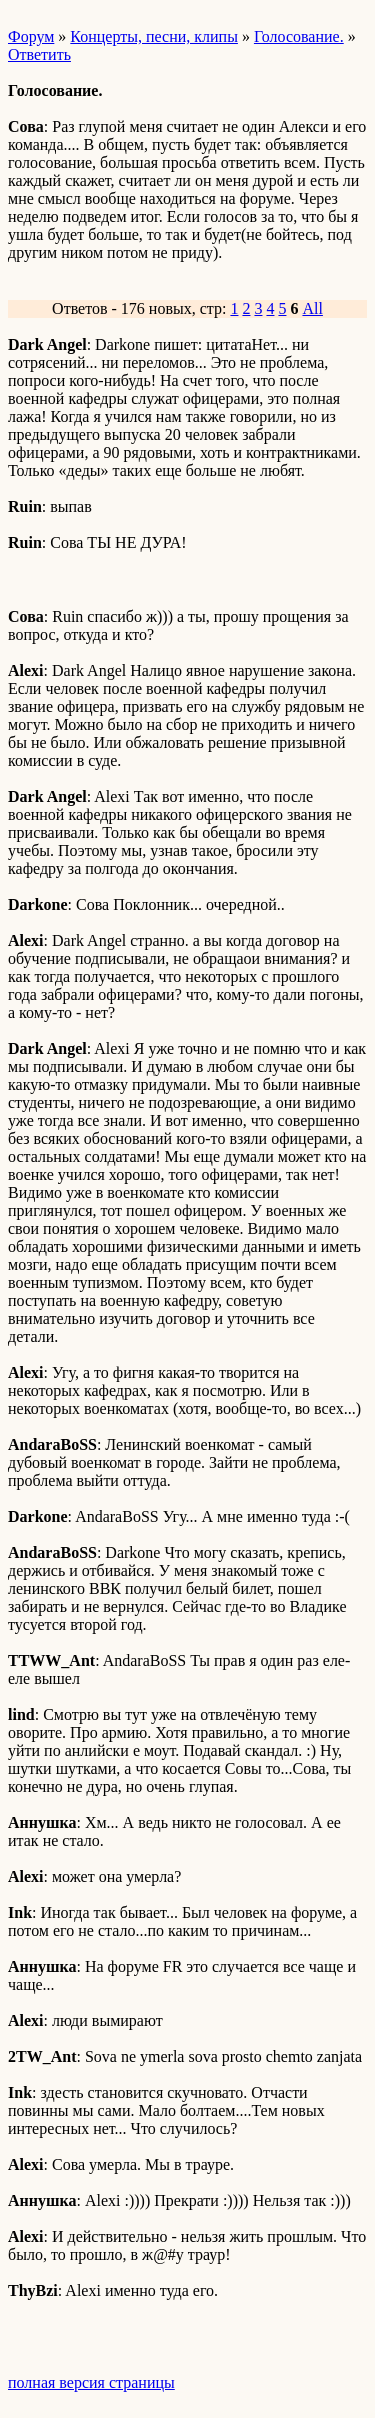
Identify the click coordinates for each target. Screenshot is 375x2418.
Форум (31, 36)
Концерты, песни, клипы (154, 36)
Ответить (39, 54)
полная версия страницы (91, 2382)
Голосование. (299, 36)
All (312, 308)
